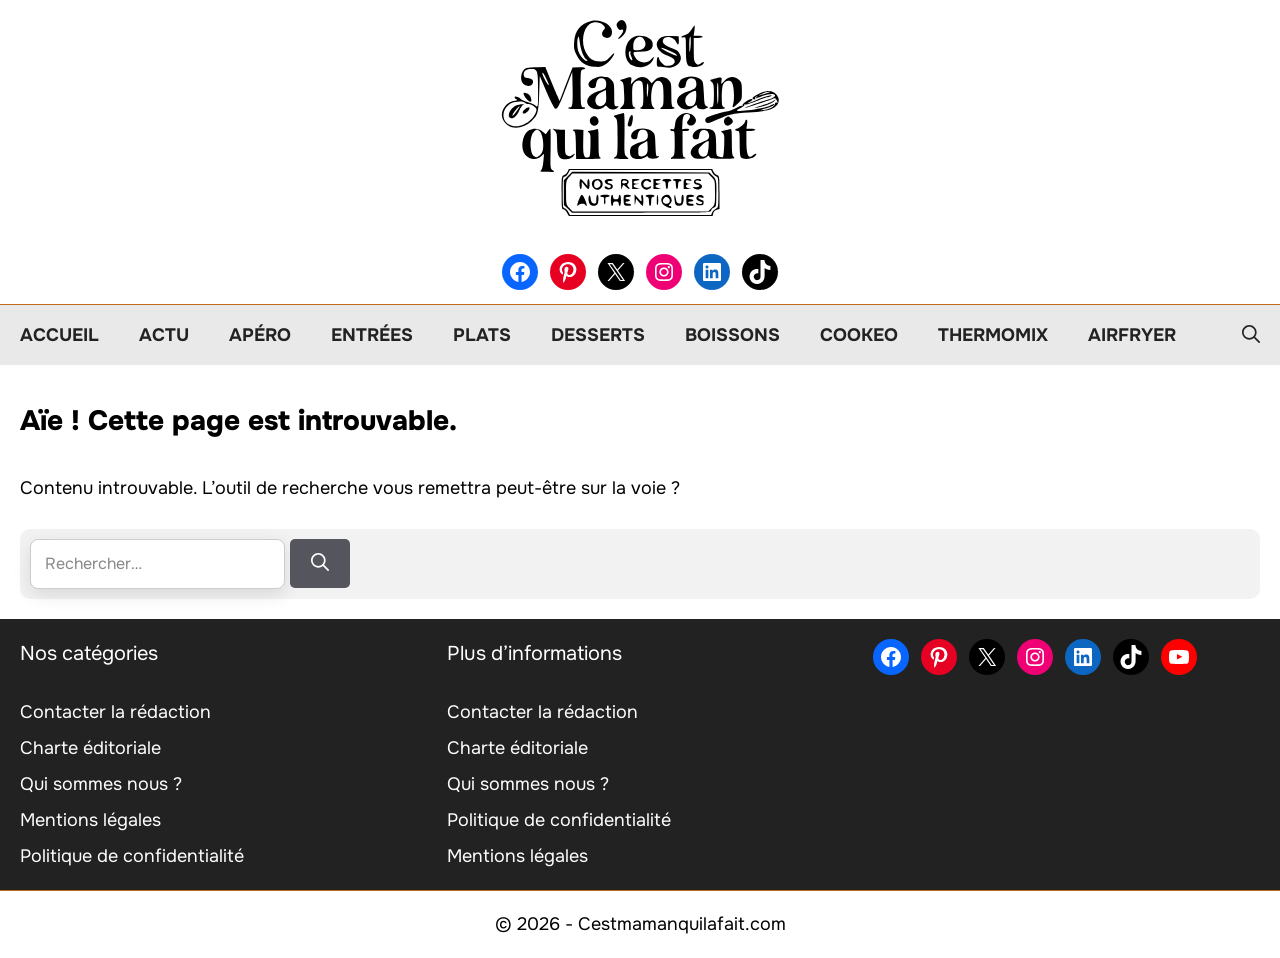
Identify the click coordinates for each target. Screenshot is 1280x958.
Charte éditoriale (90, 748)
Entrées (372, 335)
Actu (164, 335)
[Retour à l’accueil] (640, 117)
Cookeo (859, 335)
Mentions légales (90, 820)
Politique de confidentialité (132, 856)
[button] (1251, 335)
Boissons (732, 335)
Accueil (59, 335)
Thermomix (993, 335)
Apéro (260, 335)
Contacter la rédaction (115, 712)
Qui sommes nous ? (101, 784)
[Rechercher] (320, 563)
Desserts (598, 335)
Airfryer (1132, 335)
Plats (482, 335)
